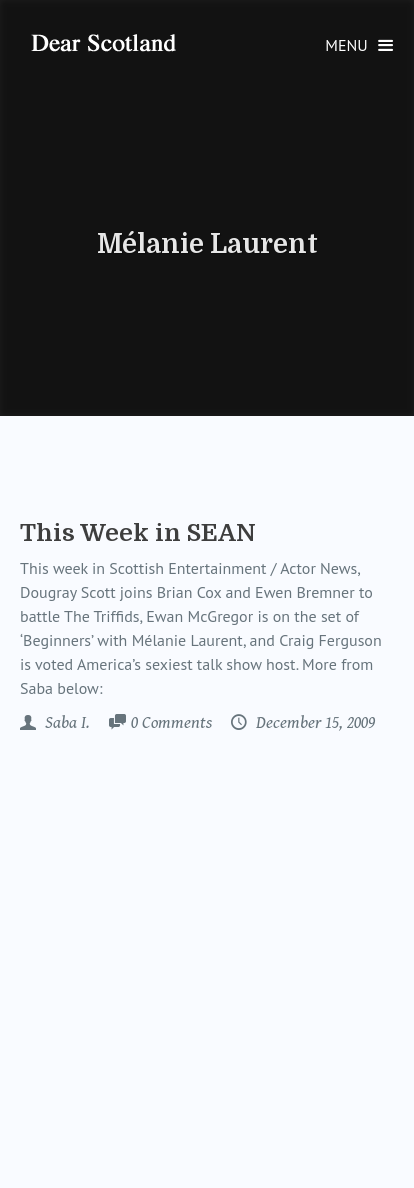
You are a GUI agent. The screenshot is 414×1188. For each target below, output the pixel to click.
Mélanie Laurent (207, 244)
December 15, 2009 (313, 723)
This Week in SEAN (138, 533)
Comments (171, 724)
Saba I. (65, 723)
